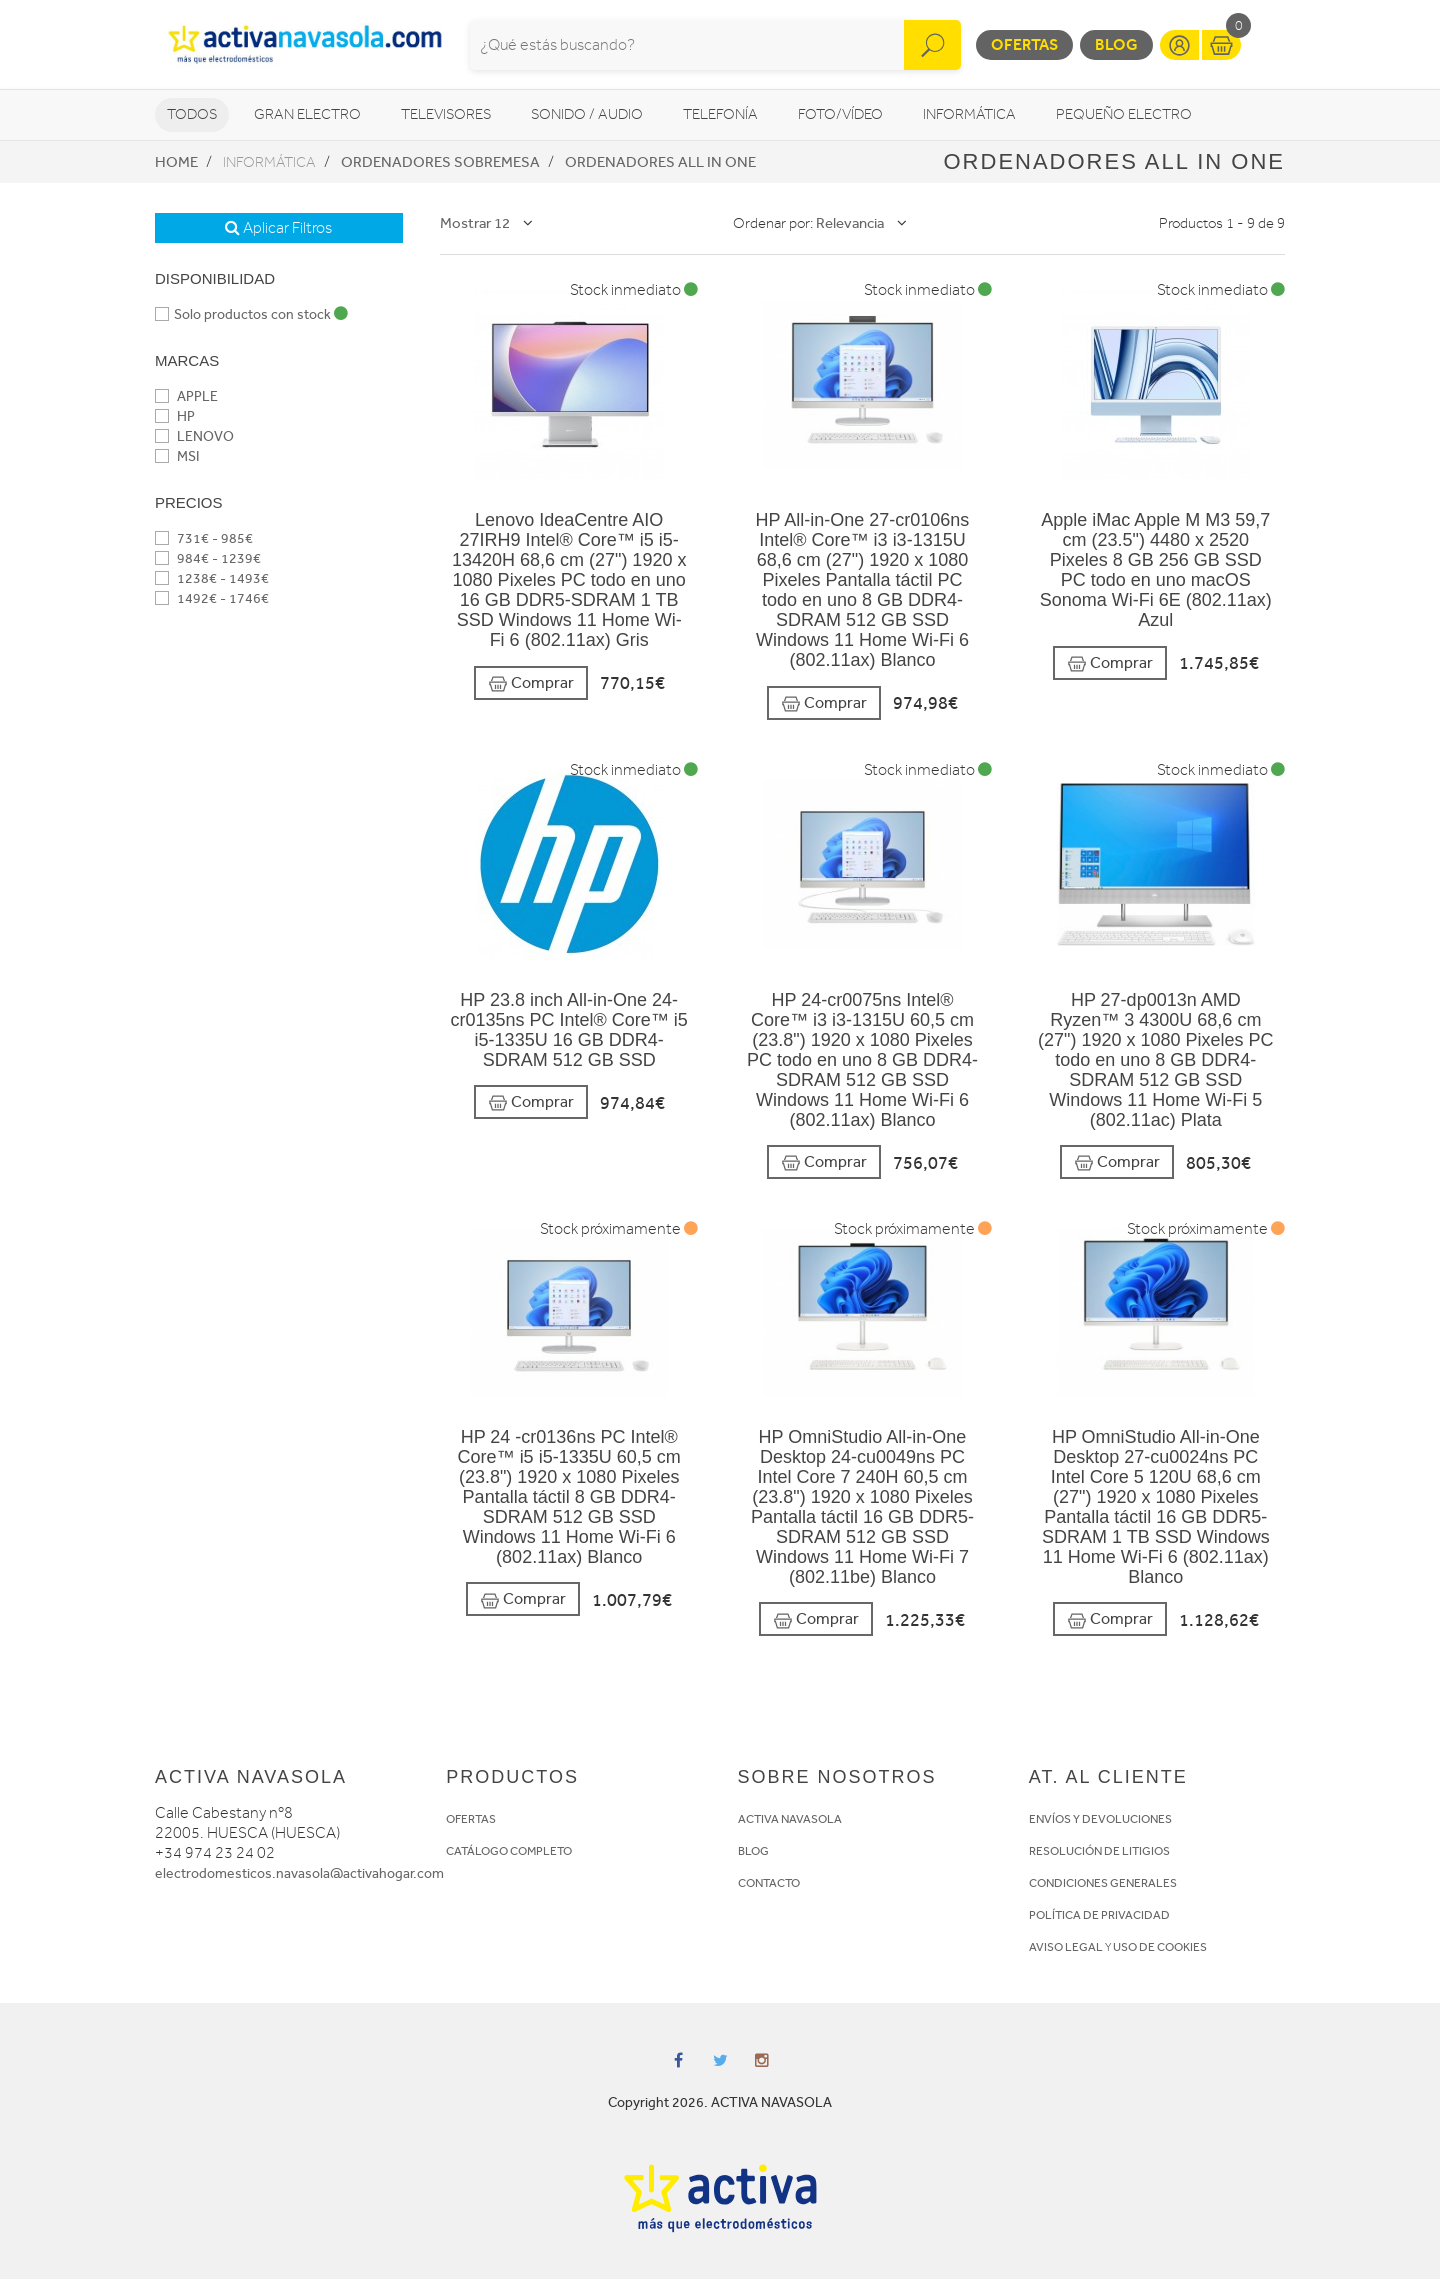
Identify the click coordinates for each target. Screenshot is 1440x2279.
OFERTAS (471, 1819)
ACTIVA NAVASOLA (790, 1819)
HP (175, 416)
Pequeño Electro (1124, 114)
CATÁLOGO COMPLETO (509, 1851)
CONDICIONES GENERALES (1103, 1883)
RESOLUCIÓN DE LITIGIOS (1099, 1851)
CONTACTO (769, 1883)
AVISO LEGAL (1066, 1947)
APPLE (186, 396)
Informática (969, 114)
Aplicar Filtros (278, 228)
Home (176, 162)
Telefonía (720, 114)
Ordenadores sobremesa (440, 162)
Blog (1116, 44)
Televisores (446, 114)
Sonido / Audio (587, 114)
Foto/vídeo (840, 114)
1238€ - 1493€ (212, 578)
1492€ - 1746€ (212, 598)
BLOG (753, 1851)
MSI (177, 456)
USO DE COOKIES (1160, 1947)
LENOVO (194, 436)
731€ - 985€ (204, 538)
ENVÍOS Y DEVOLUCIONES (1100, 1819)
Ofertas (1024, 44)
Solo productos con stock (251, 314)
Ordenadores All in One (660, 162)
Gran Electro (307, 114)
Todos (192, 114)
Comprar (531, 683)
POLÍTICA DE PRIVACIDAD (1099, 1915)
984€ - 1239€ (208, 558)
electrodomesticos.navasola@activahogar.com (299, 1873)
